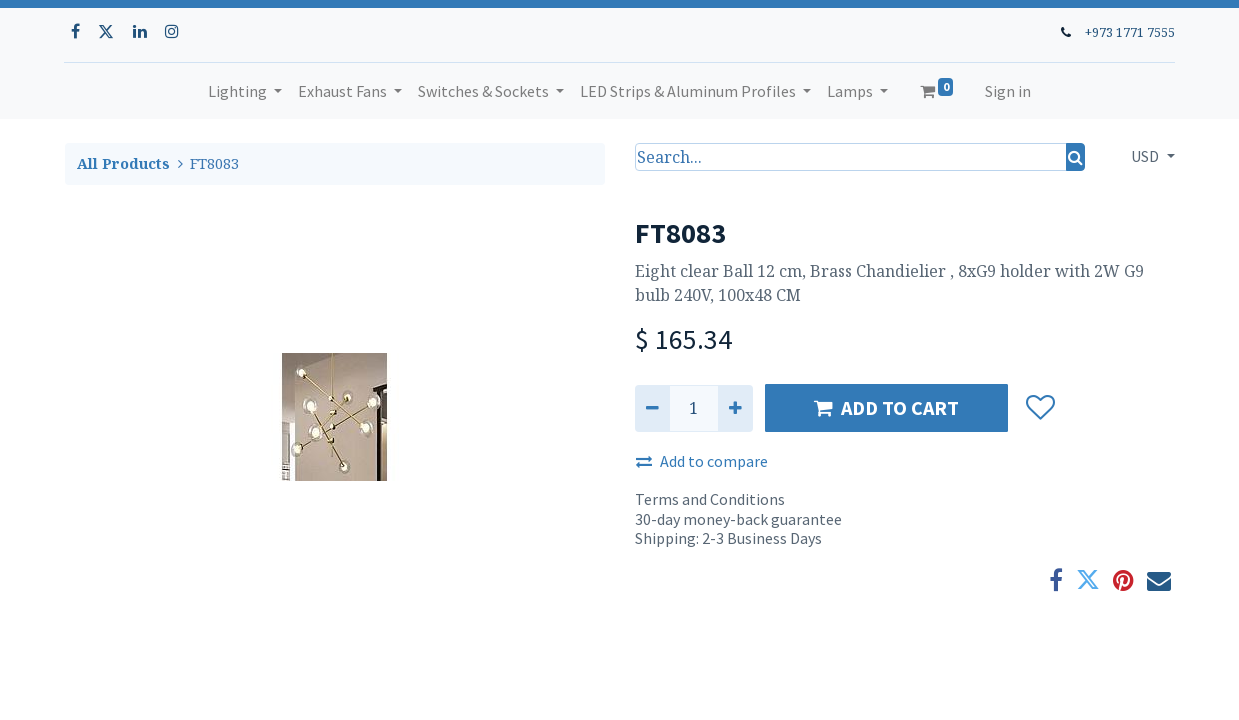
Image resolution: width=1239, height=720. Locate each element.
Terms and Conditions (710, 499)
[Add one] (735, 408)
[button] (1040, 408)
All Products (123, 163)
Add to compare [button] (702, 461)
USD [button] (1146, 156)
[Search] (1075, 157)
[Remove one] (652, 408)
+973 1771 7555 (1130, 32)
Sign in (1008, 91)
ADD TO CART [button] (886, 407)
